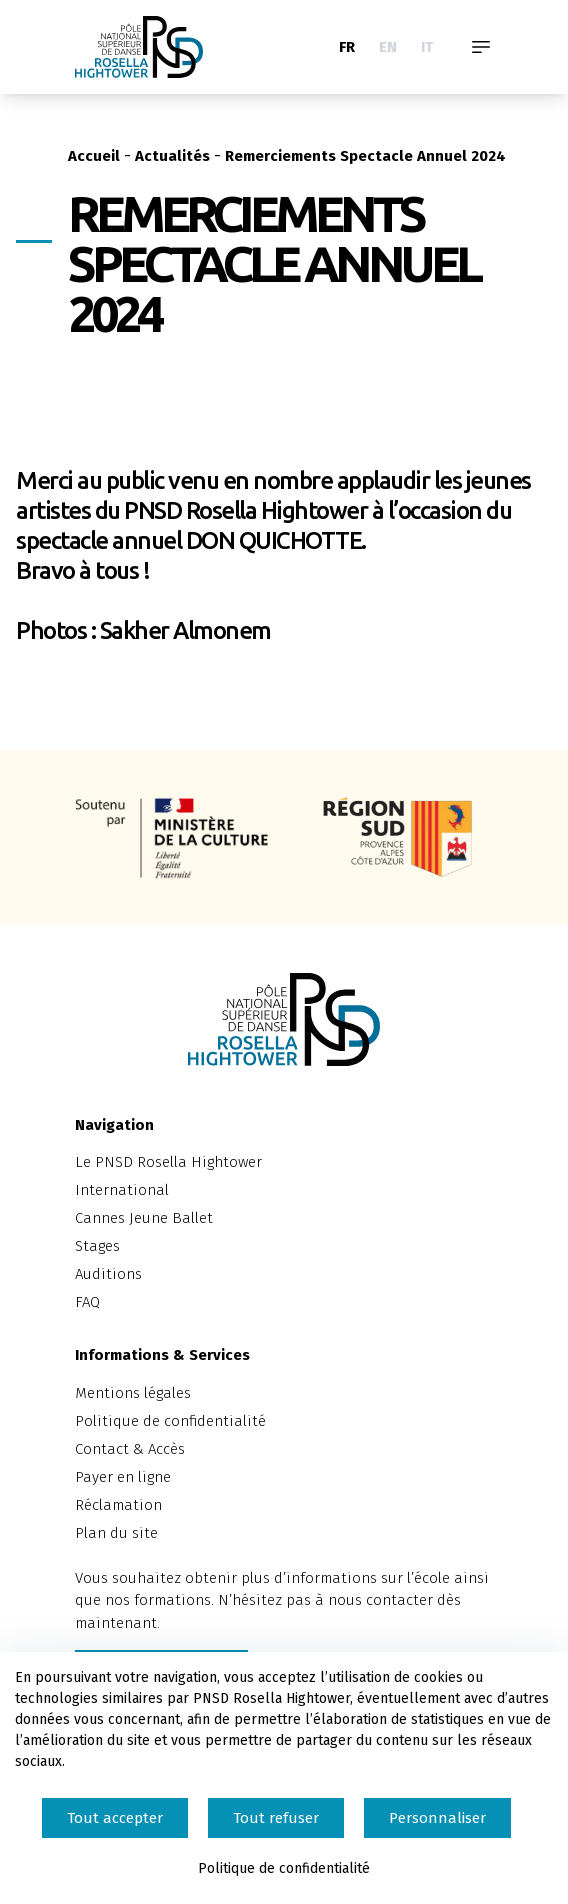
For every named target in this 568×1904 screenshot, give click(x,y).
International (122, 1190)
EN (388, 47)
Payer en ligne (123, 1477)
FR (347, 47)
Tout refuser (276, 1818)
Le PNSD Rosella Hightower (168, 1162)
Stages (97, 1246)
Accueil (94, 156)
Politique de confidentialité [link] (284, 1868)
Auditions (108, 1274)
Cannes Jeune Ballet (144, 1218)
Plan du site (116, 1533)
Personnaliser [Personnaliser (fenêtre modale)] (437, 1818)
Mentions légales (133, 1393)
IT (427, 47)
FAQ (87, 1302)
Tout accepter (115, 1818)
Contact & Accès (130, 1449)
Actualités (172, 156)
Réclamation (118, 1505)
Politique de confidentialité (170, 1421)
